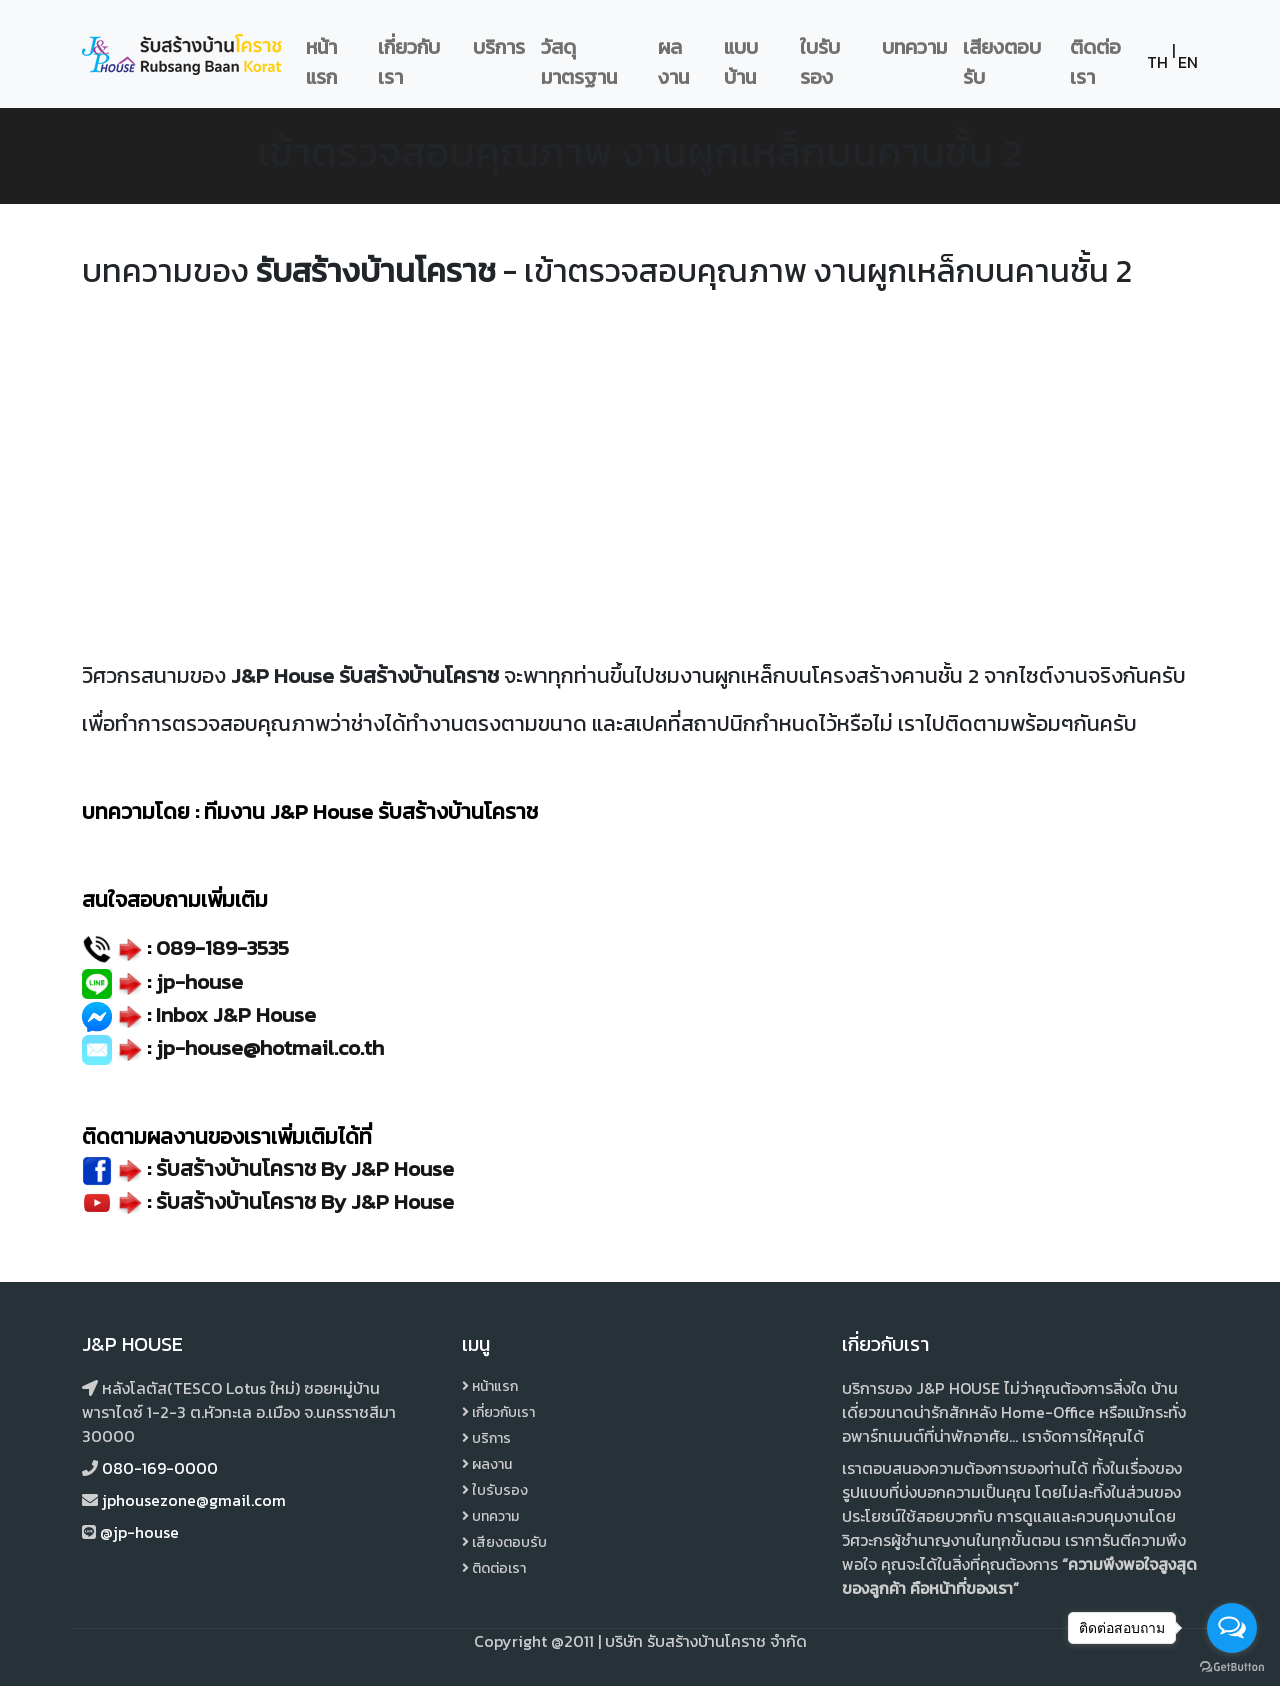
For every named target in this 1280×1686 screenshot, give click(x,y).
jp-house (199, 981)
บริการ (499, 47)
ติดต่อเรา (1095, 62)
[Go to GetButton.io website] (1232, 1666)
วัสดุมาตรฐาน (579, 62)
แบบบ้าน (741, 62)
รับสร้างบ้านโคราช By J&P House (305, 1201)
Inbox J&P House (236, 1014)
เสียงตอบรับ (1002, 62)
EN (1188, 62)
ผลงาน (673, 62)
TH (1157, 62)
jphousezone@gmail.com (194, 1500)
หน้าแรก (321, 62)
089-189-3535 (222, 947)
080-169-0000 (160, 1468)
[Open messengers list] (1232, 1628)
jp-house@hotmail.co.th (270, 1047)
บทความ (914, 47)
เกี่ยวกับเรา (409, 62)
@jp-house (139, 1532)
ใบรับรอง (820, 62)
